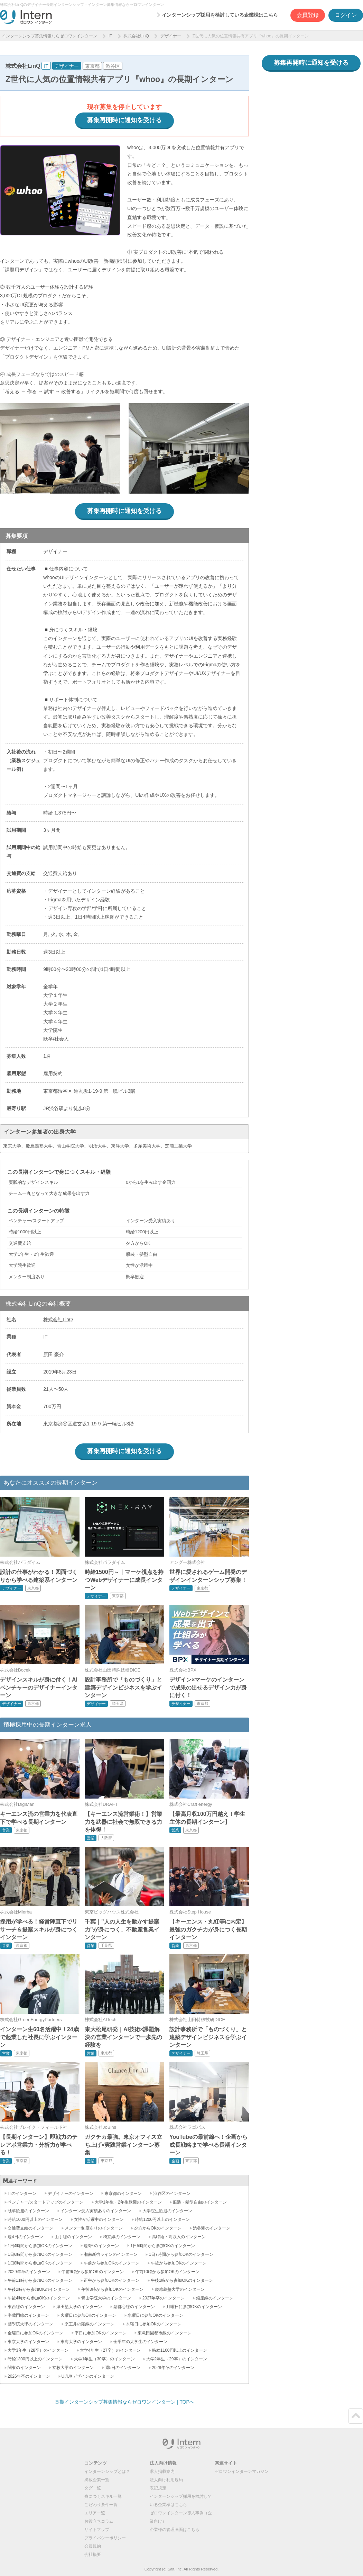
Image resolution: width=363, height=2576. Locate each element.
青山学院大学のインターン (106, 2298)
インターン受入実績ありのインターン (95, 2210)
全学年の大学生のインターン (140, 2341)
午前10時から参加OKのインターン (167, 2271)
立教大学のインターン (73, 2367)
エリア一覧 (94, 2513)
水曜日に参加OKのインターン (155, 2315)
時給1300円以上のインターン (35, 2359)
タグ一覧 (92, 2488)
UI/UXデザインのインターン (88, 2376)
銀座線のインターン (214, 2298)
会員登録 (308, 15)
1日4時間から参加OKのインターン (40, 2245)
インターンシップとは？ (107, 2471)
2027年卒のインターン (163, 2298)
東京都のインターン (123, 2193)
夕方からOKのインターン (158, 2228)
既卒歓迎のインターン (28, 2210)
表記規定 (158, 2488)
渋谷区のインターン (171, 2193)
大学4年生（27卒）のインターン (110, 2350)
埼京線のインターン (121, 2236)
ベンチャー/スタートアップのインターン (45, 2202)
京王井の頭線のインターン (89, 2324)
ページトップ (355, 2416)
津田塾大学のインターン (79, 2306)
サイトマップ (96, 2529)
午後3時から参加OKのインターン (112, 2289)
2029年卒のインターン (29, 2271)
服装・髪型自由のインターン (200, 2202)
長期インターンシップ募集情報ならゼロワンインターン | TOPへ (124, 2402)
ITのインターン (22, 2193)
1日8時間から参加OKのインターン (40, 2263)
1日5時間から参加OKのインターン (162, 2245)
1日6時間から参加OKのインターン (40, 2254)
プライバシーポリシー (105, 2538)
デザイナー (170, 36)
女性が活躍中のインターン (99, 2219)
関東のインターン (24, 2367)
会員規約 (92, 2546)
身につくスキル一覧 (103, 2496)
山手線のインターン (73, 2236)
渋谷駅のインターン (211, 2228)
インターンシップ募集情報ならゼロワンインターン (49, 36)
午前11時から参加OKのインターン (40, 2280)
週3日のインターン (101, 2245)
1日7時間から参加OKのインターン (181, 2254)
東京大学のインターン (28, 2341)
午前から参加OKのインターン (111, 2263)
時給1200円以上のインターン (162, 2219)
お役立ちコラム (98, 2521)
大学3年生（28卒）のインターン (38, 2350)
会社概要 (92, 2554)
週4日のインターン (25, 2236)
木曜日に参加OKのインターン (154, 2324)
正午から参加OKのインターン (111, 2280)
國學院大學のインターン (30, 2324)
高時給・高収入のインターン (179, 2236)
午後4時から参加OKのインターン (39, 2298)
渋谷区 (112, 66)
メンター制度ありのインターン (94, 2228)
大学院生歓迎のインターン (167, 2210)
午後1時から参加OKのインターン (182, 2280)
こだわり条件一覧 (101, 2504)
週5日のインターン (123, 2367)
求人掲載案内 (162, 2471)
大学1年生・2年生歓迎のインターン (128, 2202)
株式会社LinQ (136, 36)
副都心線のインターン (134, 2306)
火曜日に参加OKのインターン (88, 2315)
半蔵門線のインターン (28, 2315)
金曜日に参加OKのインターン (35, 2333)
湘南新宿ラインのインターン (111, 2254)
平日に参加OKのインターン (100, 2333)
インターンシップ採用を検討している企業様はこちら (220, 15)
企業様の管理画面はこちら (174, 2529)
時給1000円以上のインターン (35, 2219)
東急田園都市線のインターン (165, 2333)
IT (110, 36)
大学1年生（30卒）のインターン (104, 2359)
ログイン (346, 15)
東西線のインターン (26, 2306)
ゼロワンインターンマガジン (242, 2471)
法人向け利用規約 (166, 2479)
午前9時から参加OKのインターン (93, 2271)
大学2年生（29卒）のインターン (176, 2359)
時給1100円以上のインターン (179, 2350)
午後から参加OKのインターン (178, 2263)
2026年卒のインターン (29, 2376)
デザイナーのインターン (70, 2193)
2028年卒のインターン (173, 2367)
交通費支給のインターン (30, 2228)
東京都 (92, 66)
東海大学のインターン (81, 2341)
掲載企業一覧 (96, 2479)
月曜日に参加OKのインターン (194, 2306)
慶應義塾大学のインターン (180, 2289)
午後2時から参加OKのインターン (39, 2289)
